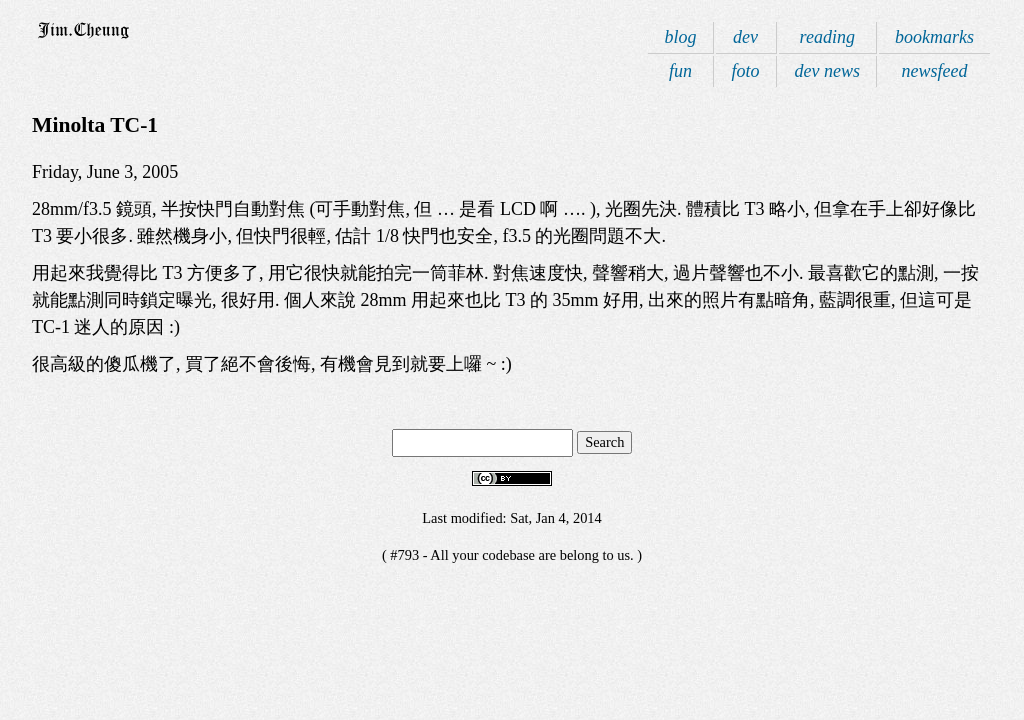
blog (680, 37)
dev (745, 37)
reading (827, 37)
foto (746, 71)
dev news (827, 71)
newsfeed (935, 71)
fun (680, 71)
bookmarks (934, 37)
